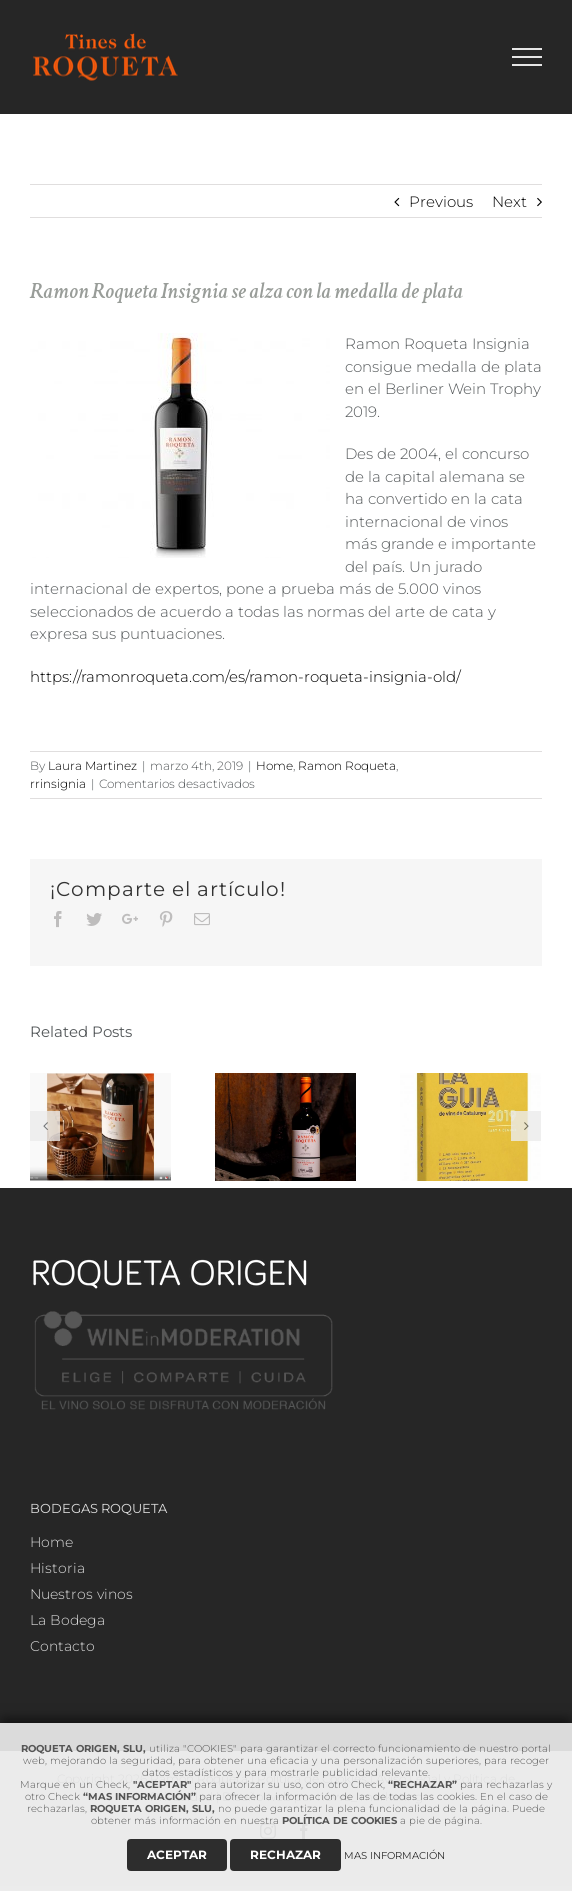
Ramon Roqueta (347, 765)
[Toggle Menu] (527, 57)
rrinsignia (58, 783)
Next (509, 201)
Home (274, 765)
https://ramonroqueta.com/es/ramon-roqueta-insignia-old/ (245, 676)
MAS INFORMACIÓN (394, 1855)
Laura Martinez (92, 765)
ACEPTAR (177, 1854)
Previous (441, 201)
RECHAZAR (285, 1854)
